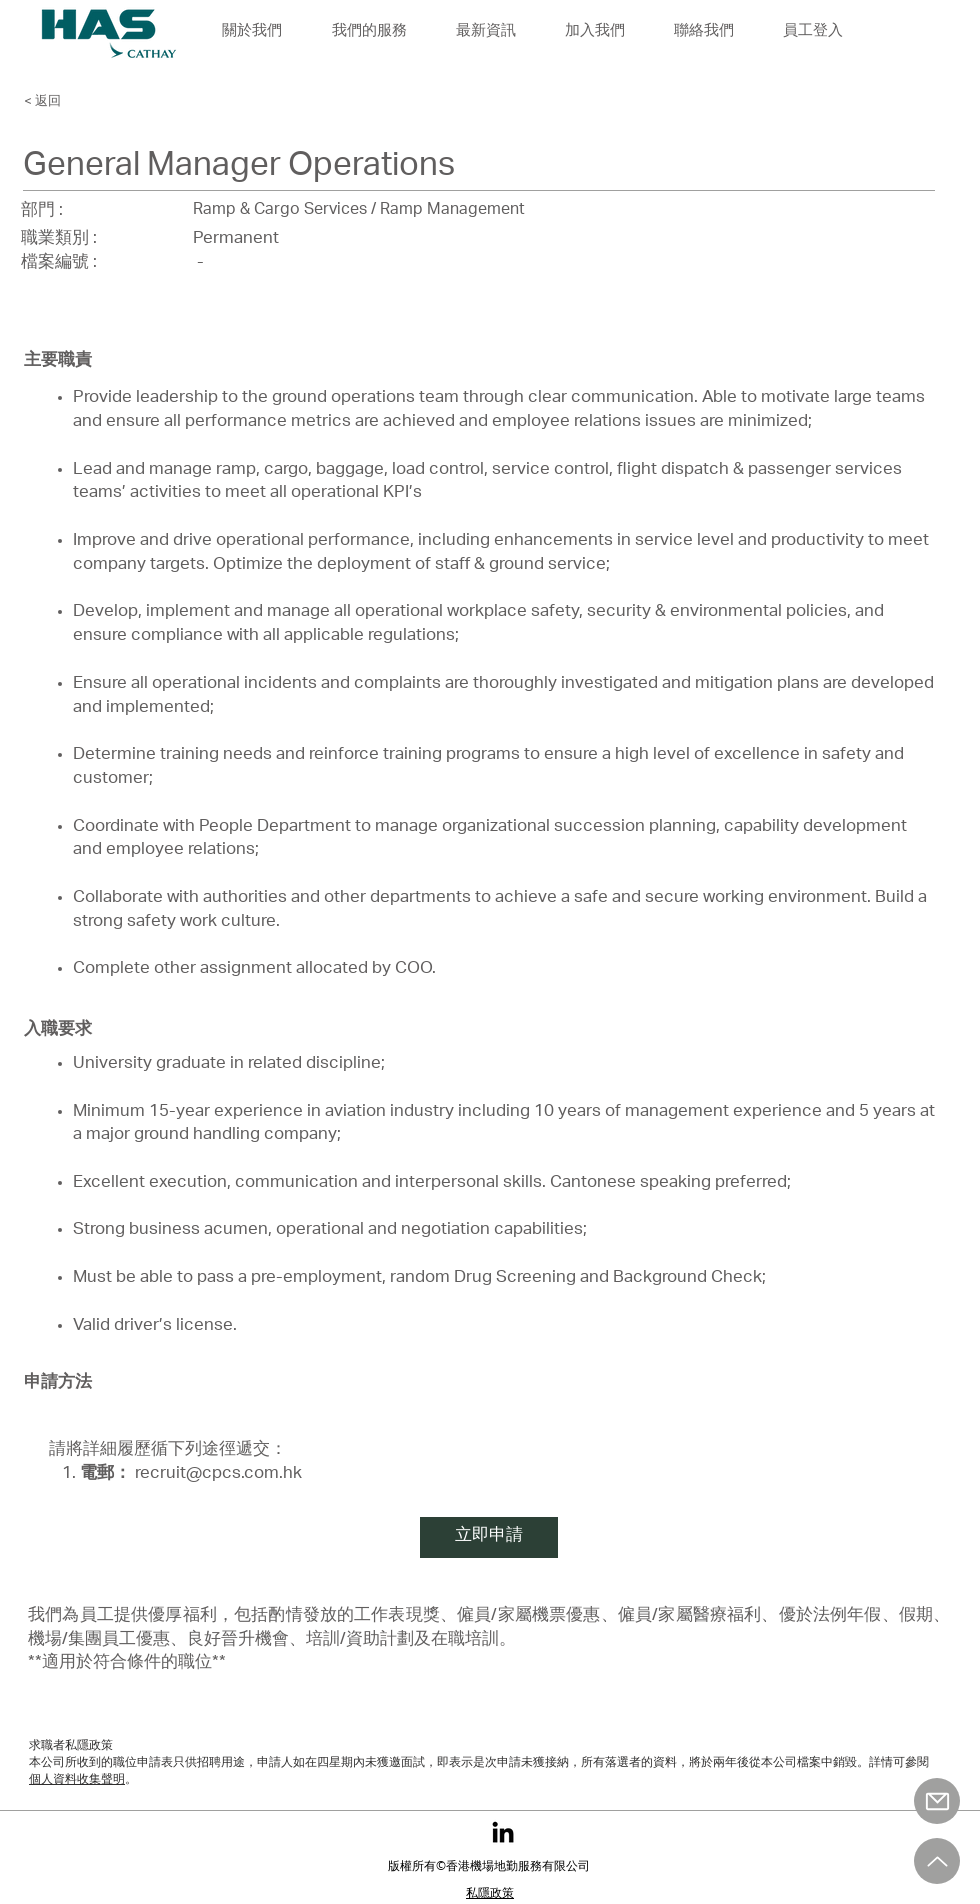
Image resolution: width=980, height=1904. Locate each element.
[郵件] (937, 1801)
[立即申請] (489, 1537)
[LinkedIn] (503, 1832)
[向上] (937, 1861)
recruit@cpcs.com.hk (218, 1474)
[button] (594, 32)
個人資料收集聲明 (77, 1780)
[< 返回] (79, 101)
